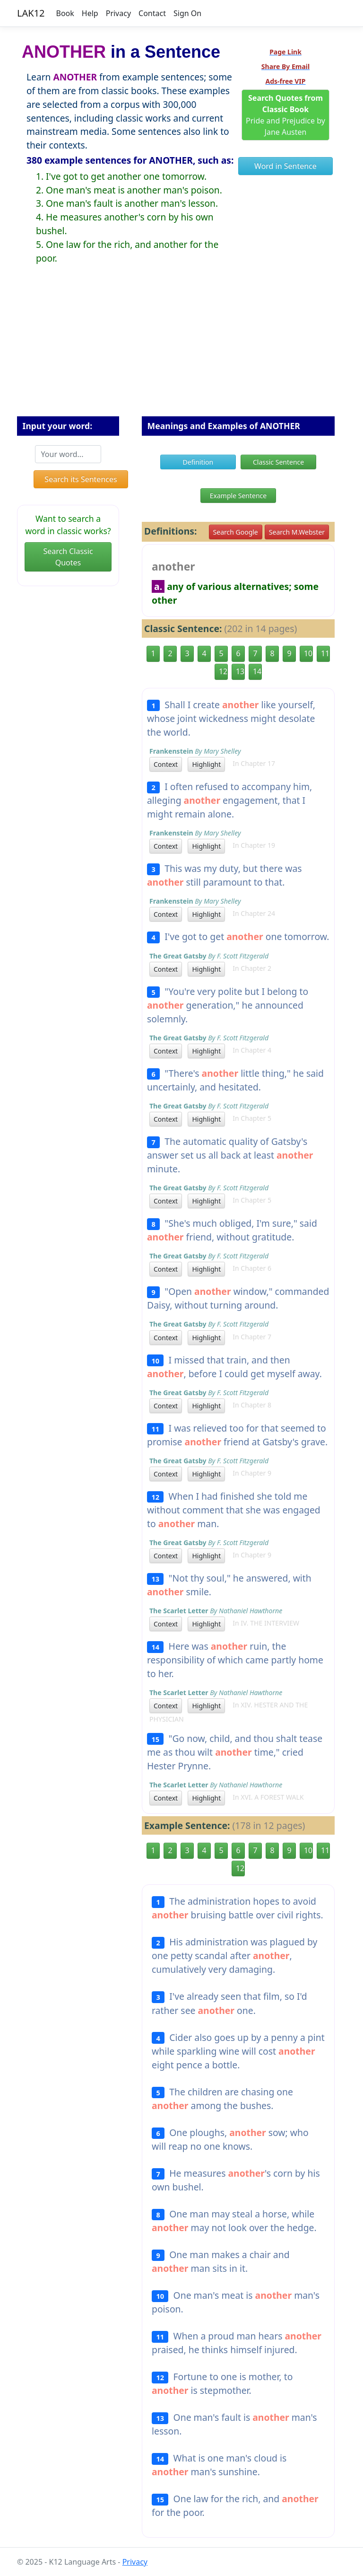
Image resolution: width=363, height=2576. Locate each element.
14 (257, 671)
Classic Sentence (278, 461)
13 (240, 671)
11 (325, 653)
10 (308, 653)
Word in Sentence (285, 166)
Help (90, 13)
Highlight (206, 764)
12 (223, 671)
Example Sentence (238, 495)
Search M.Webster (297, 532)
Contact (152, 13)
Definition (198, 461)
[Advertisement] (181, 347)
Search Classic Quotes (68, 557)
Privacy (118, 13)
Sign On (187, 13)
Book (65, 13)
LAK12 (31, 13)
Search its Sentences (80, 479)
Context (166, 764)
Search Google (235, 532)
